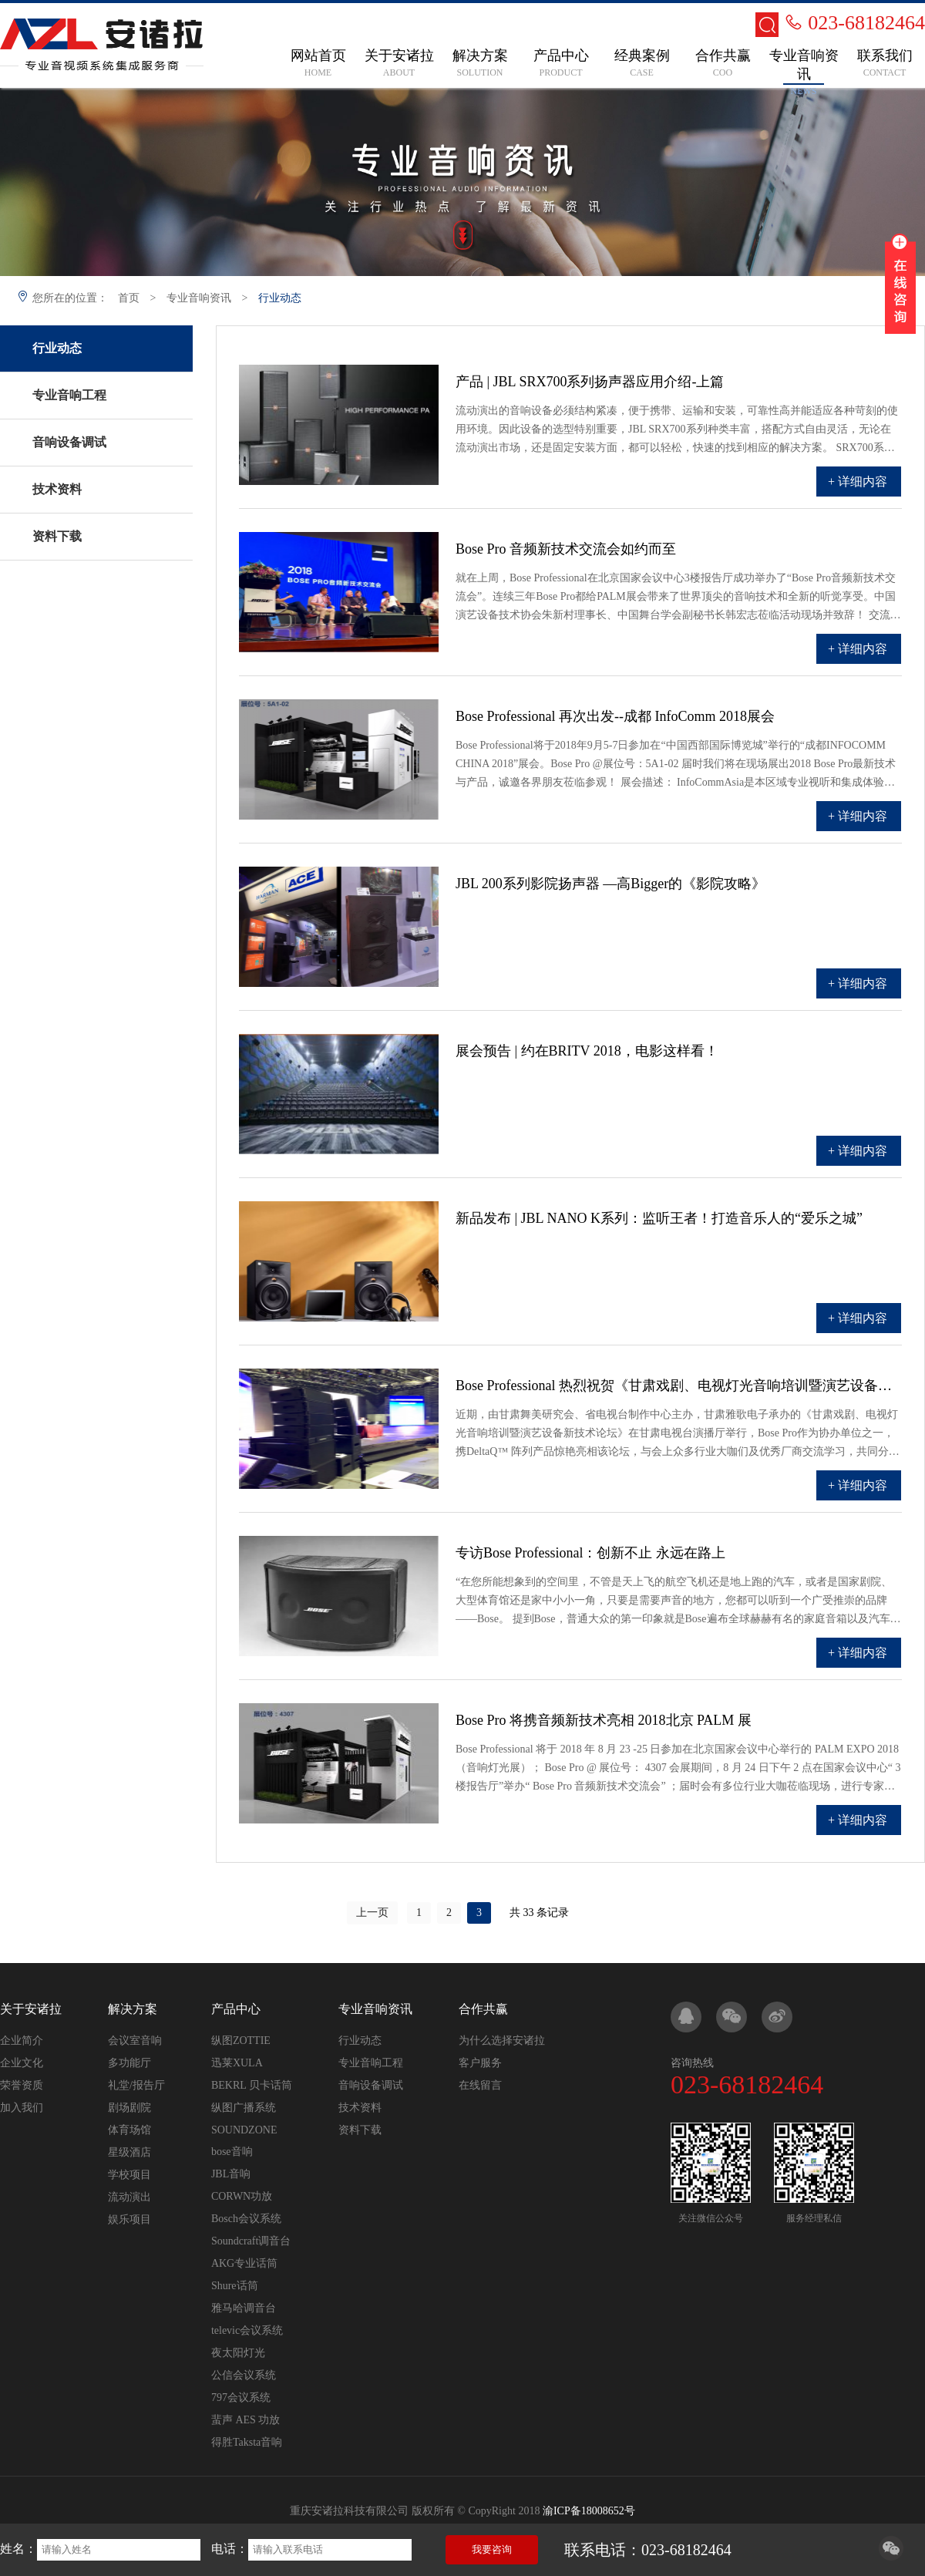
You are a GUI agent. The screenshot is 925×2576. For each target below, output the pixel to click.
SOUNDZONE (244, 2130)
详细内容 (862, 481)
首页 (129, 298)
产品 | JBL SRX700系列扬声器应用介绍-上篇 (590, 381)
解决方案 (132, 2008)
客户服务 (480, 2063)
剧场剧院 (129, 2107)
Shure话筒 (234, 2285)
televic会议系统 (247, 2330)
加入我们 (21, 2107)
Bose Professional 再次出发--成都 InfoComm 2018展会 (615, 716)
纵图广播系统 (243, 2107)
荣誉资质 (21, 2085)
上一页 (372, 1912)
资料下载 (360, 2130)
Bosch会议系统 (246, 2218)
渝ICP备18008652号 (589, 2511)
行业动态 (279, 298)
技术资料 (360, 2107)
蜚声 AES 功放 (245, 2420)
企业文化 (21, 2063)
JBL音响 (231, 2174)
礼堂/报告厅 (136, 2085)
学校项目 (129, 2174)
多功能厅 (129, 2063)
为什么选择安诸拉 (502, 2040)
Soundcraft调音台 (251, 2241)
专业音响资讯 (198, 298)
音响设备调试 (370, 2085)
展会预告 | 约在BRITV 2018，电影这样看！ (587, 1051)
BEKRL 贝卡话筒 (251, 2085)
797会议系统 (241, 2397)
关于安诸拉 (31, 2008)
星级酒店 (129, 2152)
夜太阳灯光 (238, 2353)
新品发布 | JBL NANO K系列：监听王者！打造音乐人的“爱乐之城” (659, 1218)
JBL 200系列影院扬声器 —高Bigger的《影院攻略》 (610, 883)
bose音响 (232, 2151)
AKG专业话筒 (244, 2263)
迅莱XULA (237, 2063)
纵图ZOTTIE (241, 2040)
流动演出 (129, 2197)
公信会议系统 (243, 2375)
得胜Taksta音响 (246, 2442)
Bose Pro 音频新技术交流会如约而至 (566, 549)
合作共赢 (483, 2008)
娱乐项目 (129, 2219)
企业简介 (21, 2040)
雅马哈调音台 (243, 2308)
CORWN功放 (241, 2196)
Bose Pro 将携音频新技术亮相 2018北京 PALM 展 (604, 1720)
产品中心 (236, 2008)
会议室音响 (135, 2040)
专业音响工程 (370, 2063)
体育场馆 (129, 2130)
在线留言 (480, 2085)
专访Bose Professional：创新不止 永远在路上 (590, 1553)
